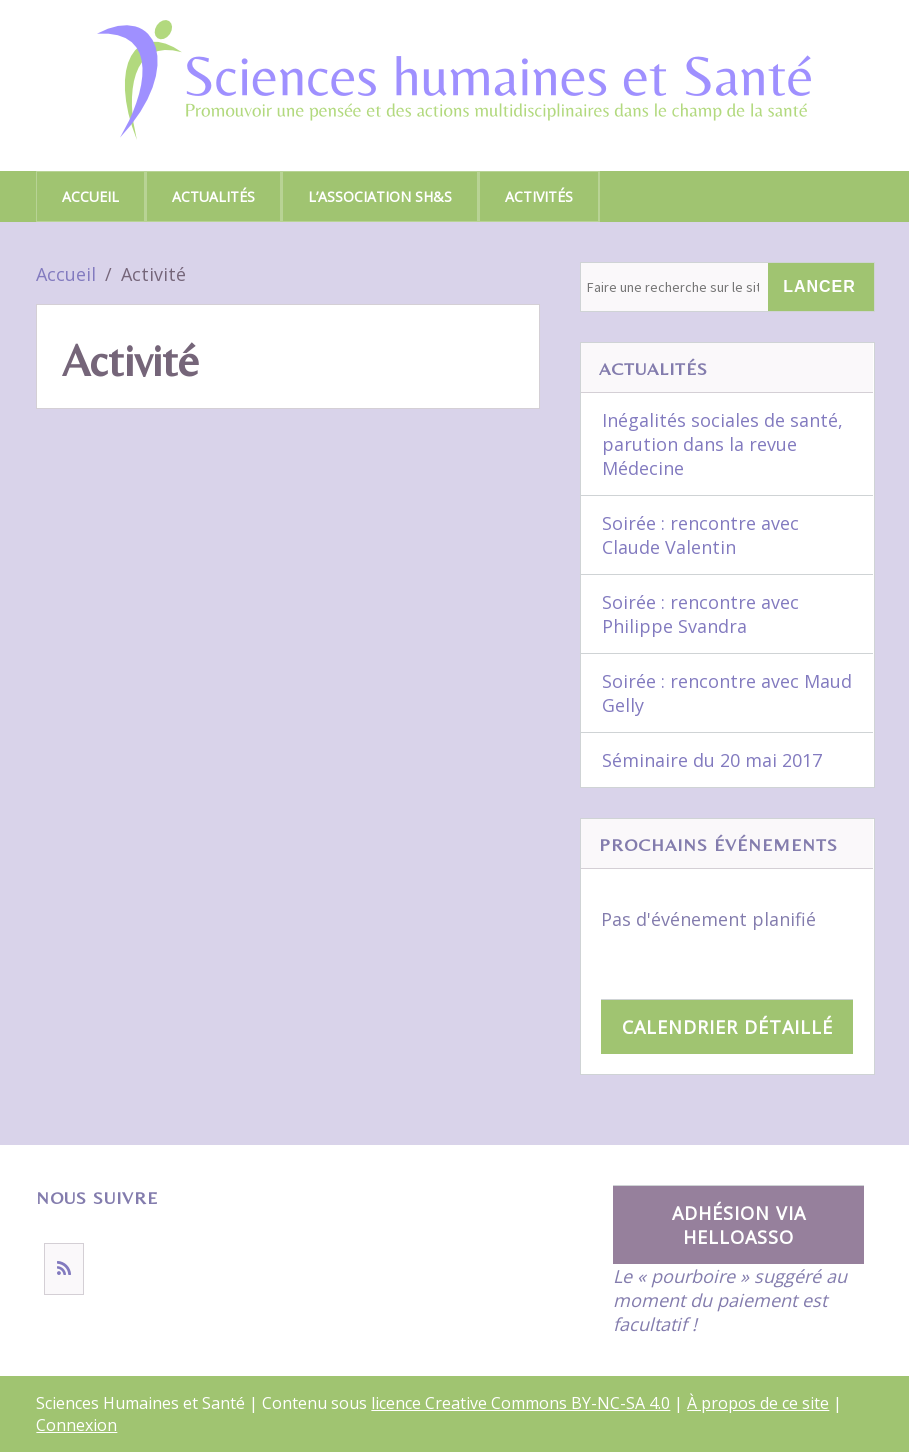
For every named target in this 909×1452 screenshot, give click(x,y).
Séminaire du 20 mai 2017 (712, 760)
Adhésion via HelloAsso (739, 1225)
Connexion (76, 1425)
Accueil (90, 196)
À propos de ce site (758, 1403)
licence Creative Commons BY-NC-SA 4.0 (520, 1403)
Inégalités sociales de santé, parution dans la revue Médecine (722, 444)
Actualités (213, 196)
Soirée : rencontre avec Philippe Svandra (700, 614)
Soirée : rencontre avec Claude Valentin (700, 535)
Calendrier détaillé (727, 1027)
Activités (539, 196)
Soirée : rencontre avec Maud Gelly (727, 693)
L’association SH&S (380, 196)
